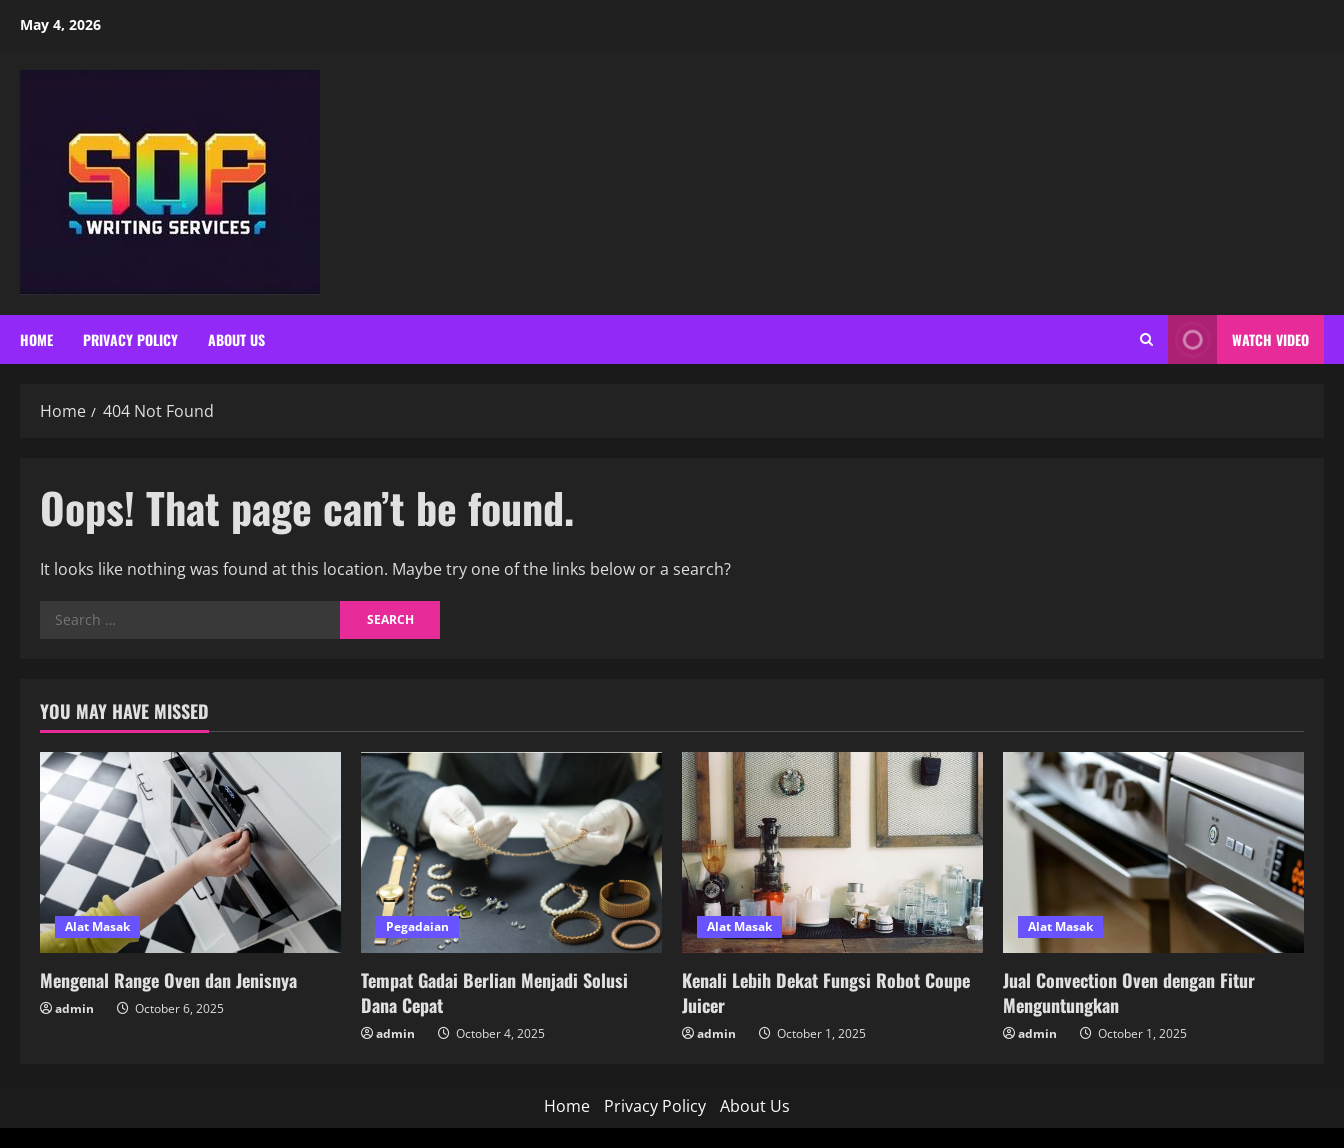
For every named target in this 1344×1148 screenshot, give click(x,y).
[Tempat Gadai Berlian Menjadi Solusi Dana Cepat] (511, 852)
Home (36, 339)
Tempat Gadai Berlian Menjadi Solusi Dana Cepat (494, 992)
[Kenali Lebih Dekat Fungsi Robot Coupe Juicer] (832, 852)
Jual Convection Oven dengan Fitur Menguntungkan (1129, 992)
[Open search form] (1146, 339)
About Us (236, 339)
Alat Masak (97, 926)
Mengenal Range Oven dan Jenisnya (168, 980)
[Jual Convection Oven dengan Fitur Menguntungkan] (1153, 852)
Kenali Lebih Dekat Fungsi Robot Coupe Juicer (826, 992)
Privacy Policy (130, 339)
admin (74, 1008)
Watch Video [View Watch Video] (1238, 339)
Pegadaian (417, 926)
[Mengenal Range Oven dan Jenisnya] (190, 852)
